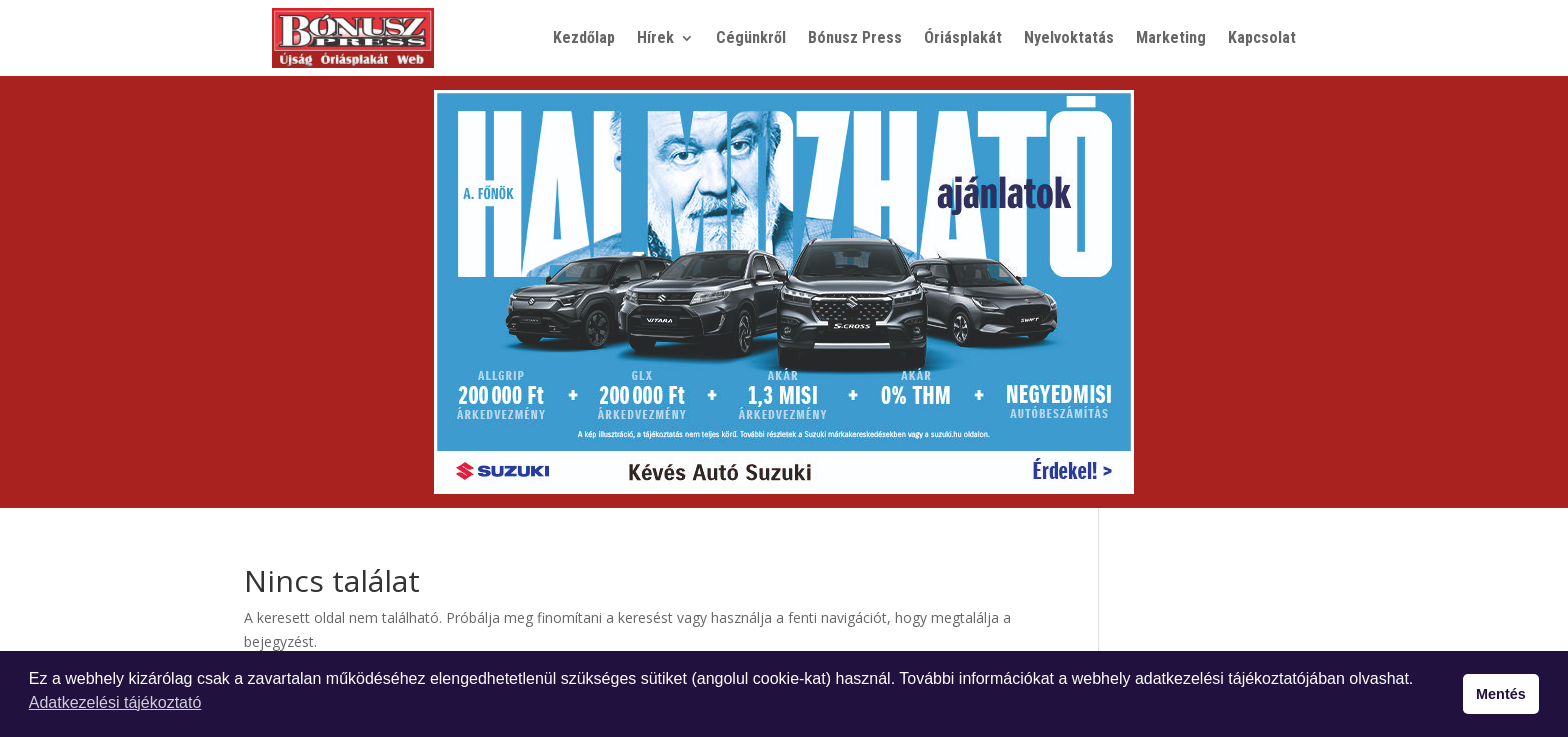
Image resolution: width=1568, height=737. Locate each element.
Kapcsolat (1262, 37)
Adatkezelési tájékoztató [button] (115, 702)
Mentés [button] (1501, 694)
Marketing (1171, 37)
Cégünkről (751, 37)
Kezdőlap (584, 37)
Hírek (655, 37)
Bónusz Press (855, 37)
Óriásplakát (963, 37)
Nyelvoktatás (1069, 37)
